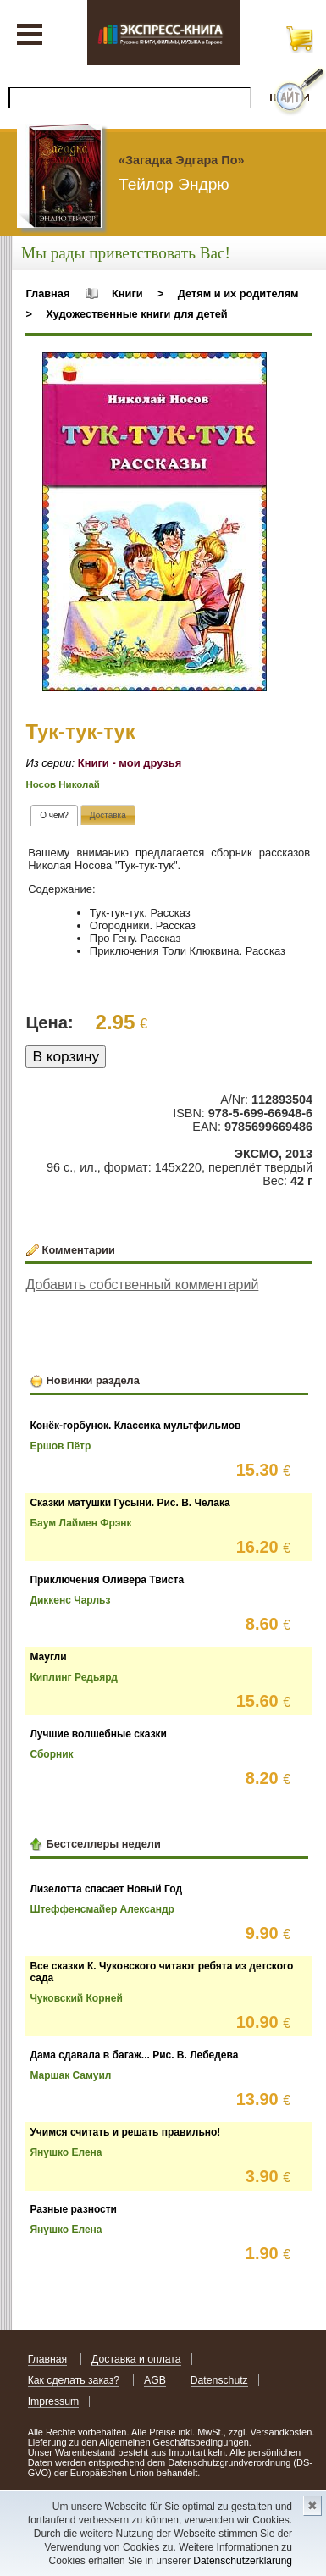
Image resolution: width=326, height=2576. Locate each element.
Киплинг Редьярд (74, 1677)
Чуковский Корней (76, 1998)
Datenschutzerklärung (242, 2561)
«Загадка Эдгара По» (181, 160)
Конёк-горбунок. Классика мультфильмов (135, 1426)
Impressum (54, 2401)
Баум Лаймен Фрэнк (80, 1523)
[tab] (54, 815)
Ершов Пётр (60, 1446)
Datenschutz (219, 2380)
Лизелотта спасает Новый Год (106, 1889)
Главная (47, 293)
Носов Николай (62, 784)
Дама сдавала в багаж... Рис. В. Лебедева (134, 2055)
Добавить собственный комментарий (141, 1284)
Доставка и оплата (136, 2359)
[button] (251, 367)
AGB (155, 2380)
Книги (127, 293)
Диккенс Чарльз (70, 1600)
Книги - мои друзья (129, 762)
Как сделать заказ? (74, 2380)
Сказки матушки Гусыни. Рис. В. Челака (129, 1503)
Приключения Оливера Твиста (107, 1580)
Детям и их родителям (238, 293)
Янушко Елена (66, 2152)
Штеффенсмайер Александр (102, 1909)
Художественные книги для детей (136, 313)
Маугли (48, 1657)
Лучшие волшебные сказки (98, 1734)
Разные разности (73, 2209)
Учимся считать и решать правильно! (125, 2132)
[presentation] (54, 815)
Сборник (51, 1754)
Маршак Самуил (70, 2075)
